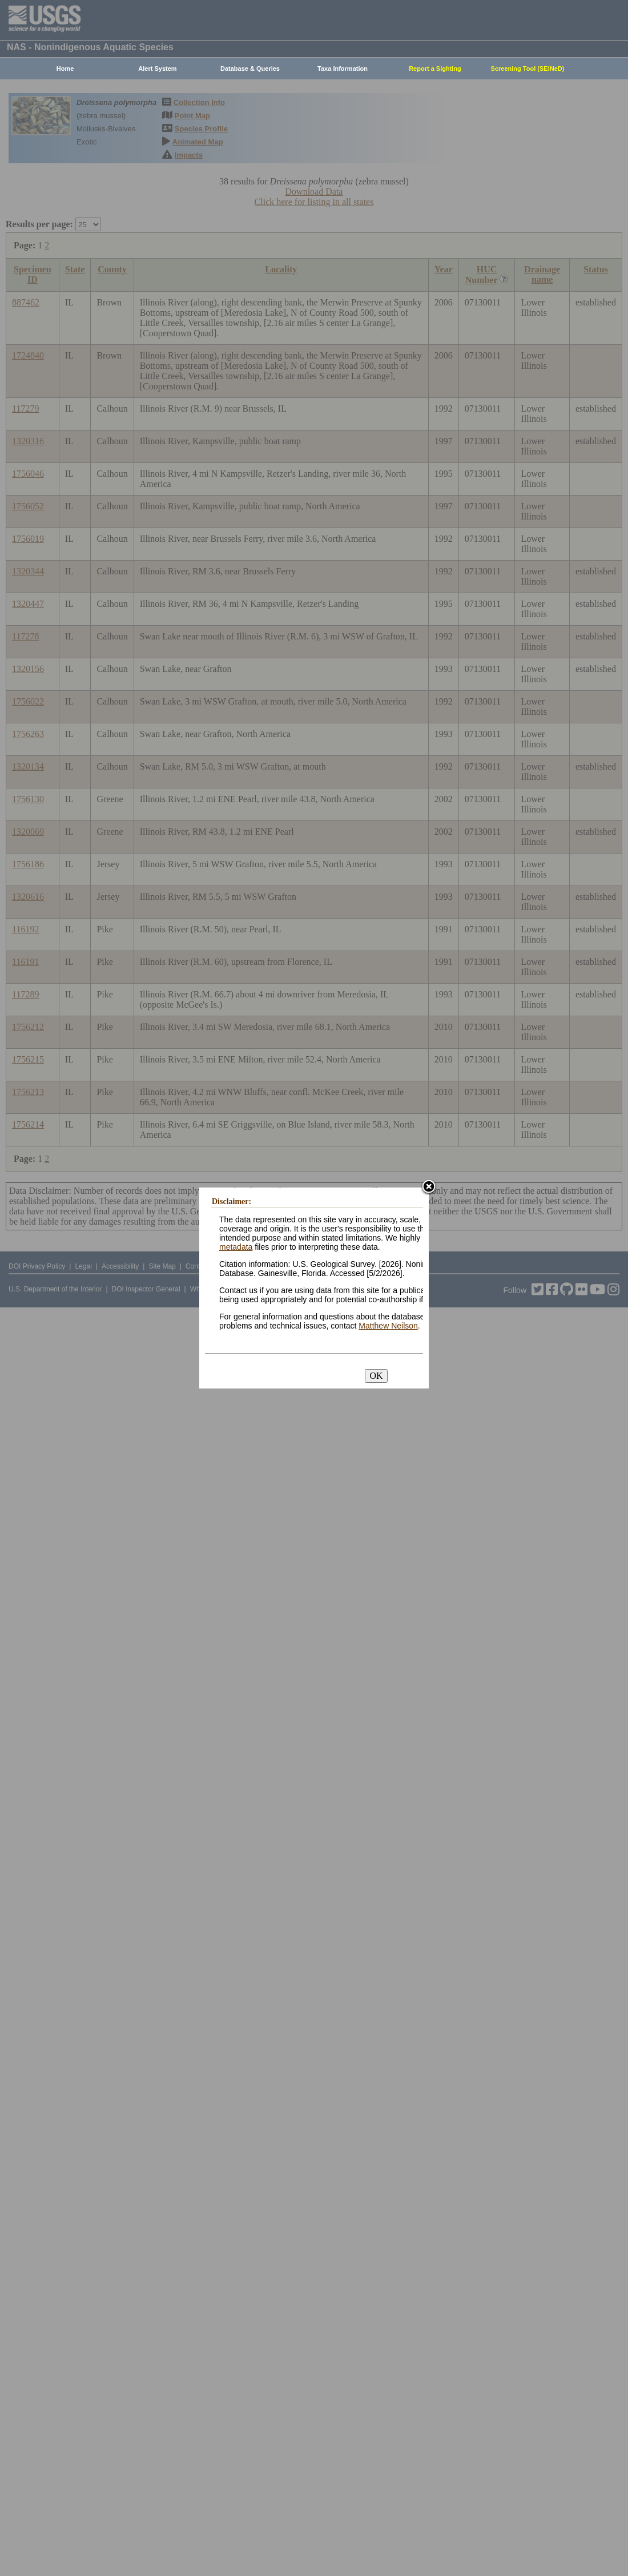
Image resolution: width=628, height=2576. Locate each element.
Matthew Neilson (388, 1325)
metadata (235, 1246)
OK (376, 1375)
